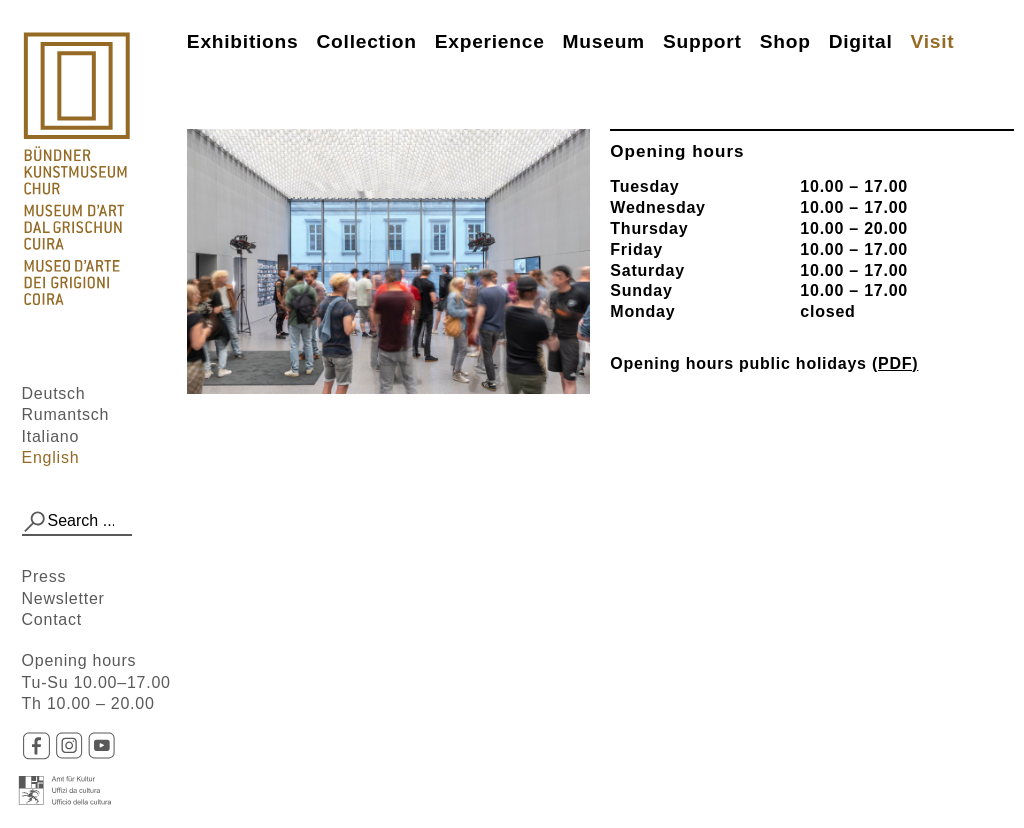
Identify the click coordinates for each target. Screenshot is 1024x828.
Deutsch (54, 393)
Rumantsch (66, 414)
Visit (933, 41)
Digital (861, 41)
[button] (35, 522)
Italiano (51, 436)
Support (702, 41)
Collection (366, 41)
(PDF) (895, 363)
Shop (785, 41)
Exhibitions (243, 41)
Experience (490, 41)
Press (44, 576)
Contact (52, 619)
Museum (604, 41)
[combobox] (77, 522)
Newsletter (63, 598)
